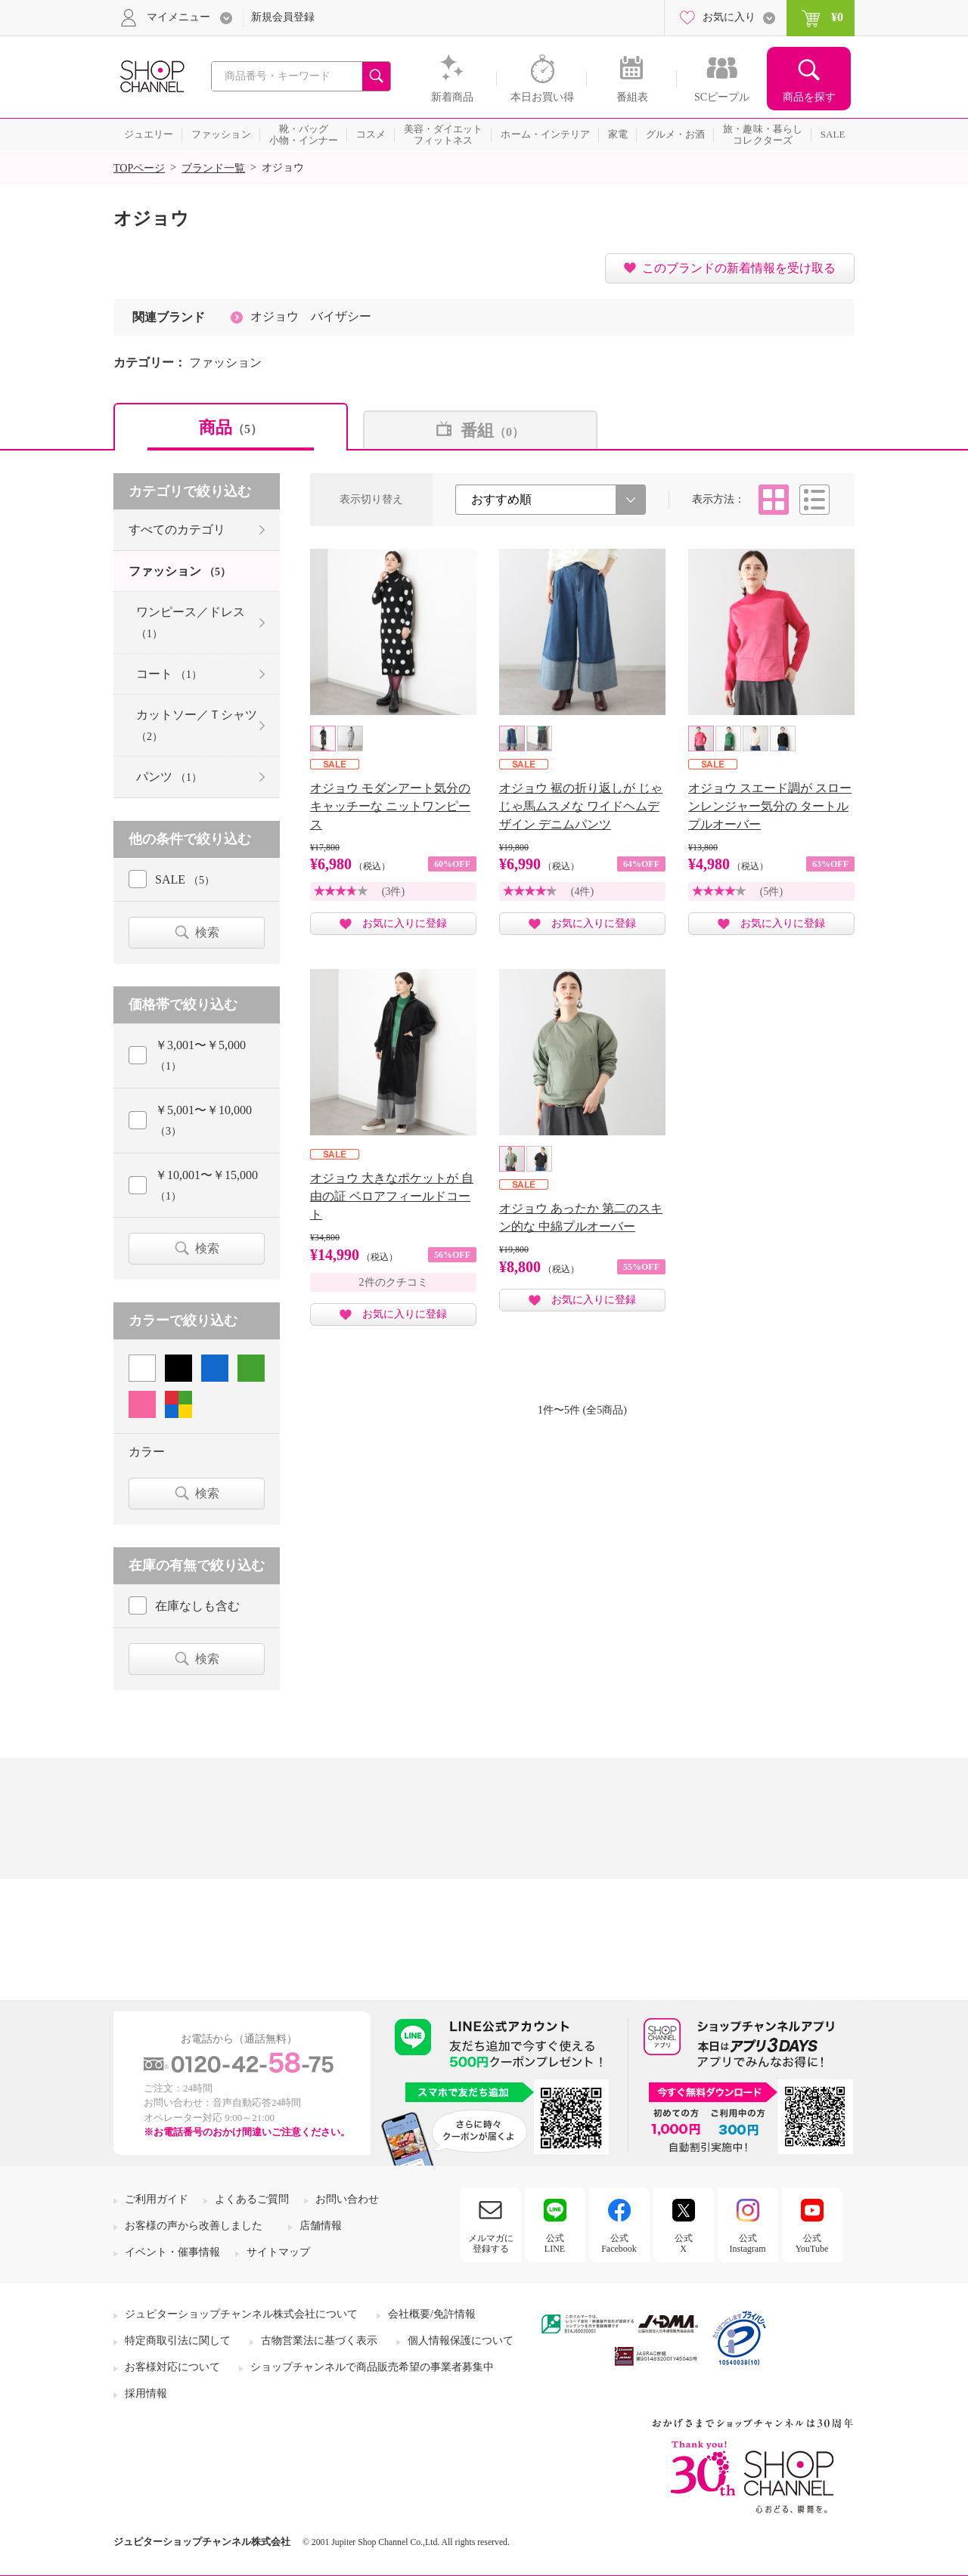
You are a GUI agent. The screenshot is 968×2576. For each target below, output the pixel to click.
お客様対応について (172, 2367)
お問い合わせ (347, 2199)
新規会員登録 (283, 17)
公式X (684, 2243)
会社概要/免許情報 (432, 2314)
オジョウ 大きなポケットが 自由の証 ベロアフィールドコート (391, 1196)
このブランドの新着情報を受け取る (739, 268)
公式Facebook (619, 2243)
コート (169, 673)
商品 (230, 427)
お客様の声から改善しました (193, 2225)
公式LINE (554, 2243)
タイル (774, 500)
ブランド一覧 (213, 168)
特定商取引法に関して (178, 2340)
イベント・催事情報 (172, 2252)
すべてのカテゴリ (177, 529)
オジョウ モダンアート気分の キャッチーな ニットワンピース (390, 806)
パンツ (169, 776)
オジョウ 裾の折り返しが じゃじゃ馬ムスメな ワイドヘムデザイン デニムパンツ (580, 806)
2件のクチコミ (393, 1282)
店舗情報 (320, 2225)
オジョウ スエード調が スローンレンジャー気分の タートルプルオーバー (770, 806)
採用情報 (146, 2393)
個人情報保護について (460, 2340)
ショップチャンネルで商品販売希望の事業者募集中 (372, 2367)
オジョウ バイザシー (310, 316)
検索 (207, 932)
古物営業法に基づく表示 (319, 2340)
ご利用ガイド (156, 2199)
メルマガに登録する (490, 2243)
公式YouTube (812, 2243)
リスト (814, 500)
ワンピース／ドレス (190, 622)
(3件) (393, 891)
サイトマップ (278, 2252)
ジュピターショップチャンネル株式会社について (241, 2314)
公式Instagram (748, 2243)
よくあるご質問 (252, 2199)
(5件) (771, 891)
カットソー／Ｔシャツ (196, 725)
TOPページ (139, 168)
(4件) (582, 891)
